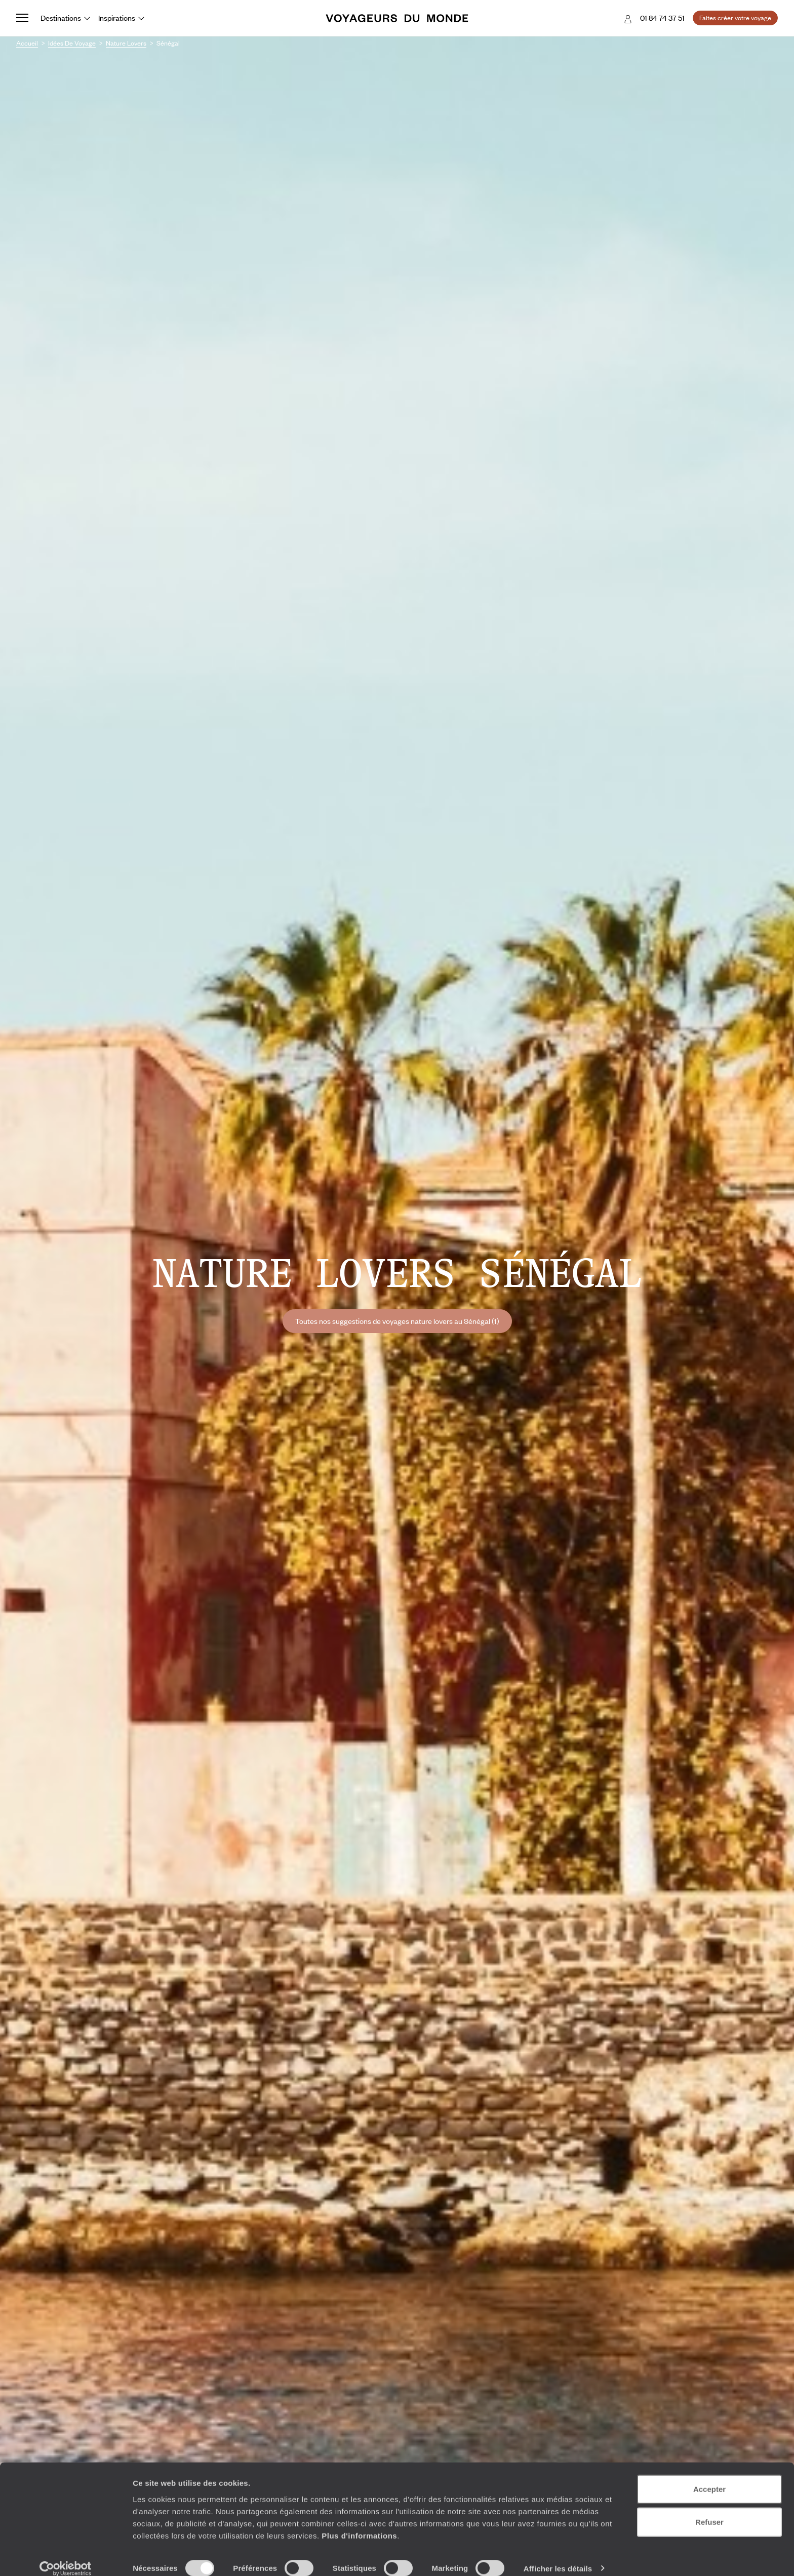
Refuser (709, 2510)
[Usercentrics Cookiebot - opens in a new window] (65, 2556)
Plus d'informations (359, 2523)
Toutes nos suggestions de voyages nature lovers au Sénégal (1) (397, 1321)
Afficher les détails (558, 2556)
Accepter (709, 2476)
